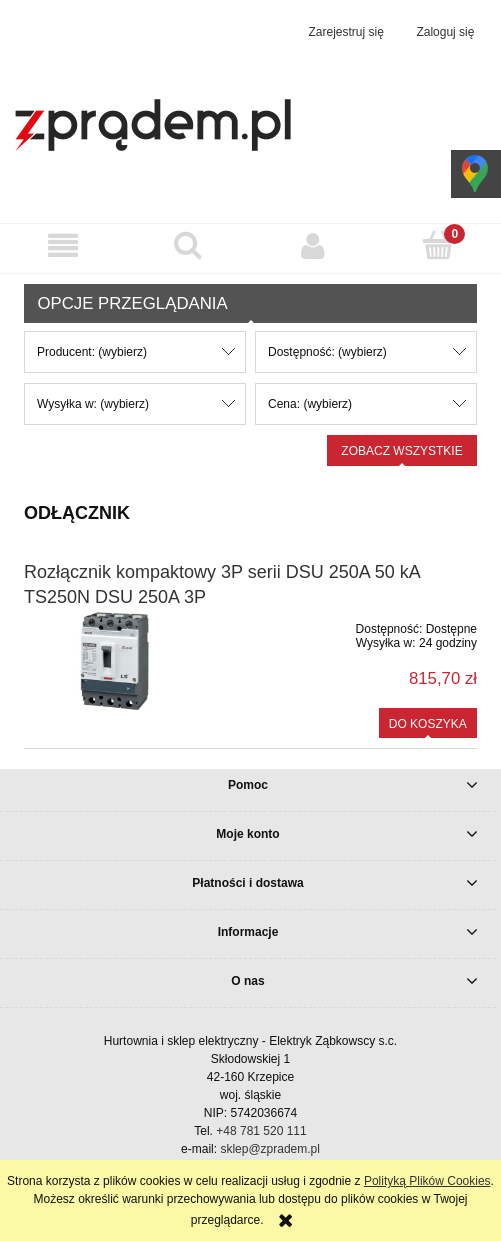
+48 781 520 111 (261, 1131)
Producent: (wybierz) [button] (92, 352)
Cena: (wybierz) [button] (310, 404)
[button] (62, 245)
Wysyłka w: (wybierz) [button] (93, 404)
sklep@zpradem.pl (270, 1149)
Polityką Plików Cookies (427, 1181)
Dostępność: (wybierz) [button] (327, 352)
